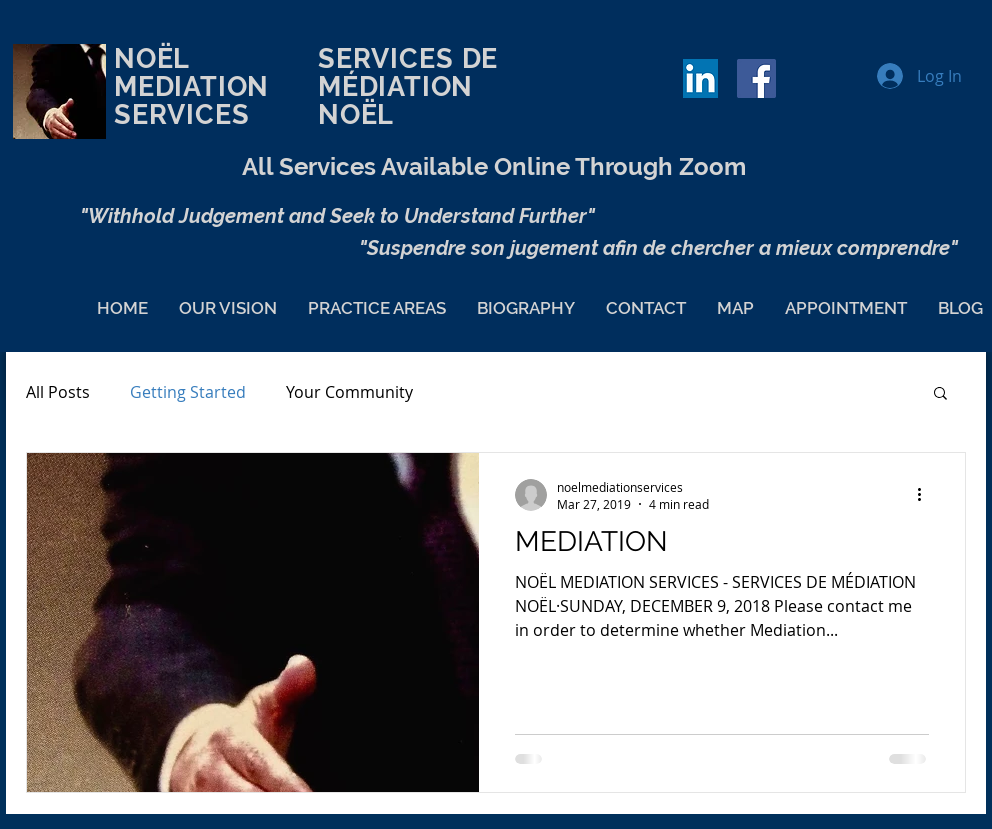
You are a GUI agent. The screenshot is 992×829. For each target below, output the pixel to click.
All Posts (58, 392)
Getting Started (188, 392)
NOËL (356, 114)
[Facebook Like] (832, 88)
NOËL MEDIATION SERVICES (215, 100)
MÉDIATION (395, 86)
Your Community (349, 392)
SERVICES (390, 58)
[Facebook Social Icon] (756, 78)
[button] (940, 394)
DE (544, 58)
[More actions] (926, 495)
